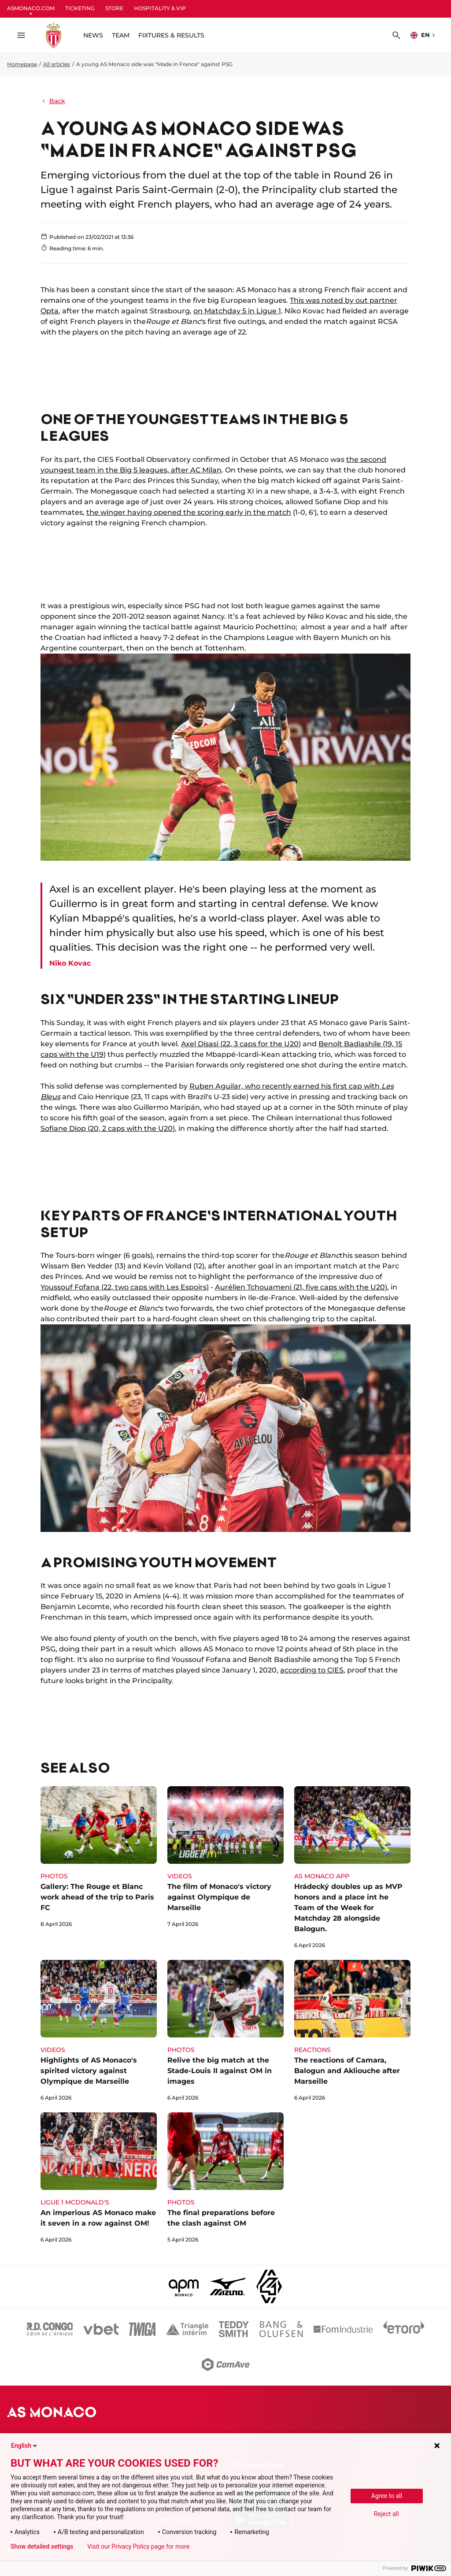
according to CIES (312, 1670)
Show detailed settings (42, 2546)
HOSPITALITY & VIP (160, 8)
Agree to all (386, 2495)
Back (53, 101)
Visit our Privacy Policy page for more (138, 2546)
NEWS (93, 35)
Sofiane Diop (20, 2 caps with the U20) (108, 1128)
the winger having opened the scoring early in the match (188, 512)
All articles (56, 64)
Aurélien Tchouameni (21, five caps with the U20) (301, 1287)
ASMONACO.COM (31, 8)
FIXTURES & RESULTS (171, 35)
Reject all (386, 2513)
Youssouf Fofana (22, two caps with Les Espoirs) (125, 1287)
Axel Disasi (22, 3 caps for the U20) (241, 1044)
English (24, 2445)
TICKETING (80, 8)
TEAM (120, 35)
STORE (114, 8)
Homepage (22, 64)
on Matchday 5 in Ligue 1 (237, 311)
